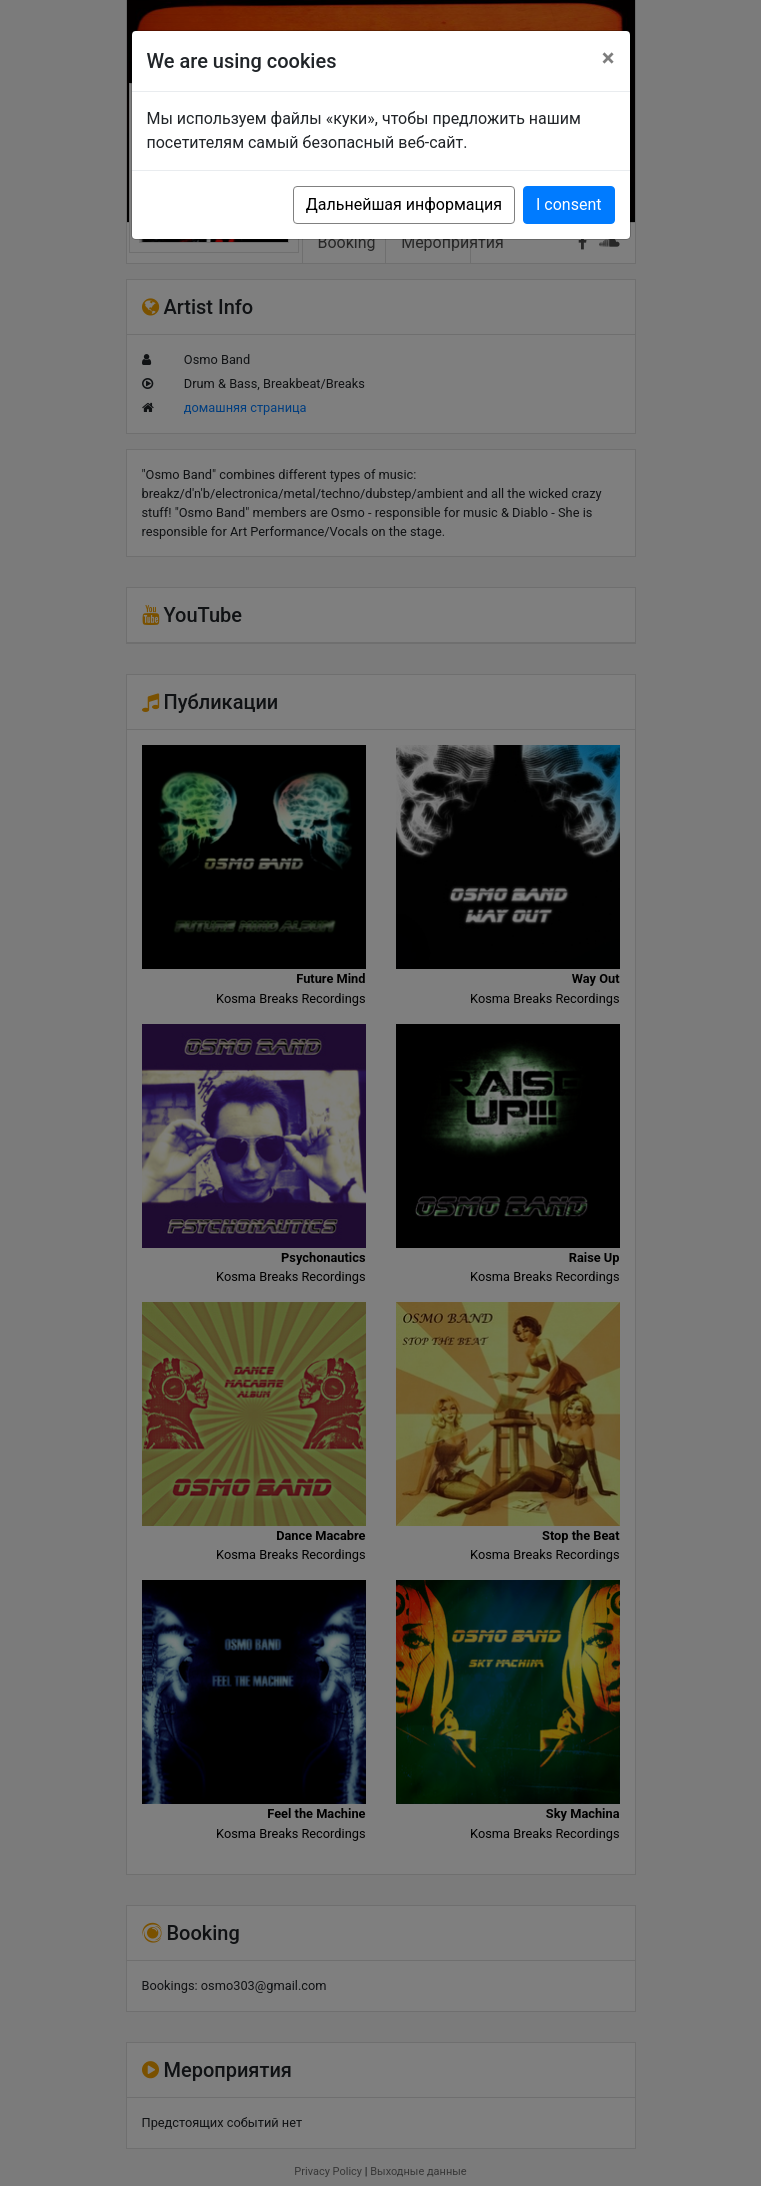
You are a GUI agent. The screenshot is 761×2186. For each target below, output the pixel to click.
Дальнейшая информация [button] (404, 204)
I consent (568, 204)
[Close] (608, 58)
